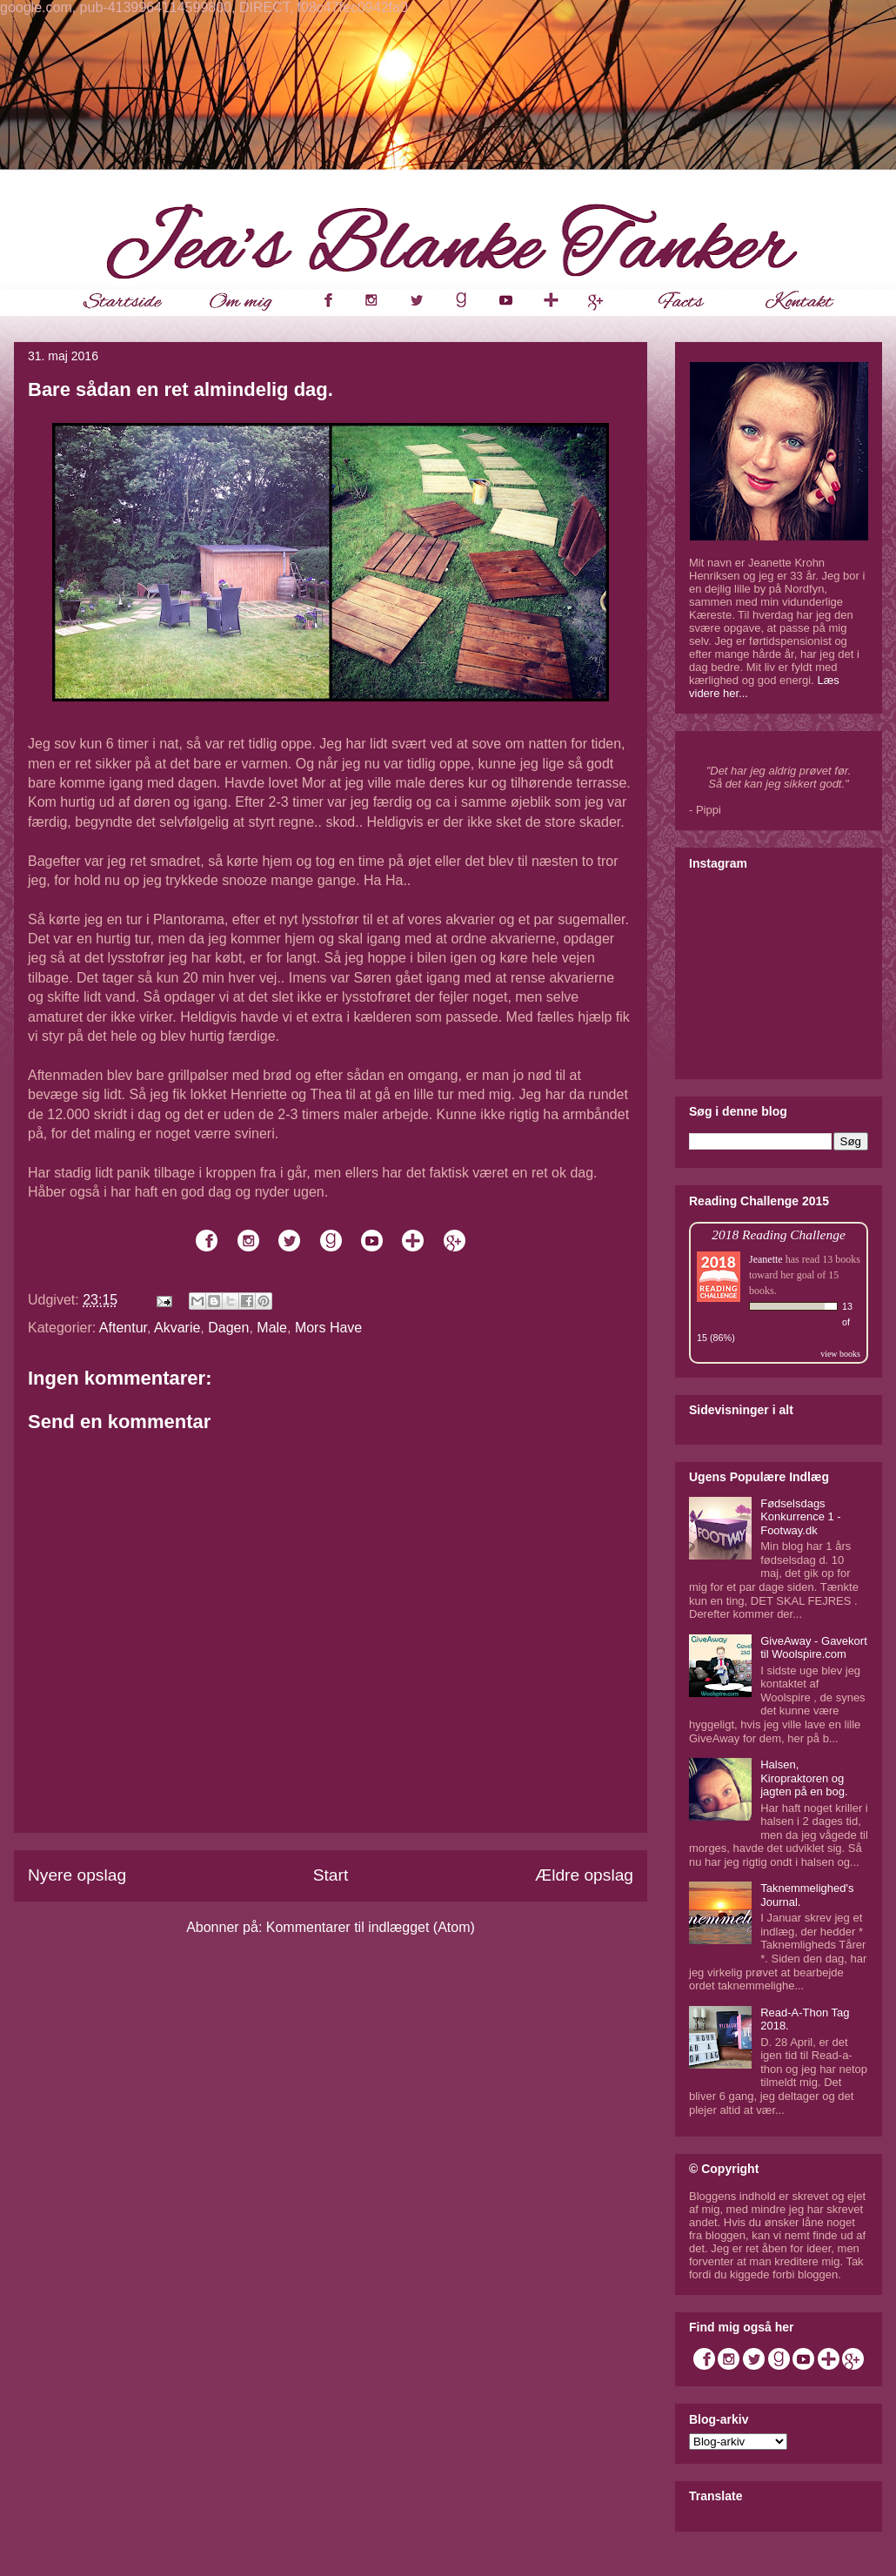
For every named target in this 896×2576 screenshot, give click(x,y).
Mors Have (328, 1327)
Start (331, 1875)
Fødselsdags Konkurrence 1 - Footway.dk (800, 1517)
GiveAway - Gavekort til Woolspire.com (813, 1647)
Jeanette (766, 1259)
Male (272, 1327)
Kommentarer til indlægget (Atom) (370, 1927)
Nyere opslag (77, 1875)
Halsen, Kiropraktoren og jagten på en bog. (803, 1778)
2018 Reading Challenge (779, 1234)
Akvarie (177, 1327)
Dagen (228, 1327)
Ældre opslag (584, 1875)
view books (840, 1353)
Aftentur (123, 1327)
